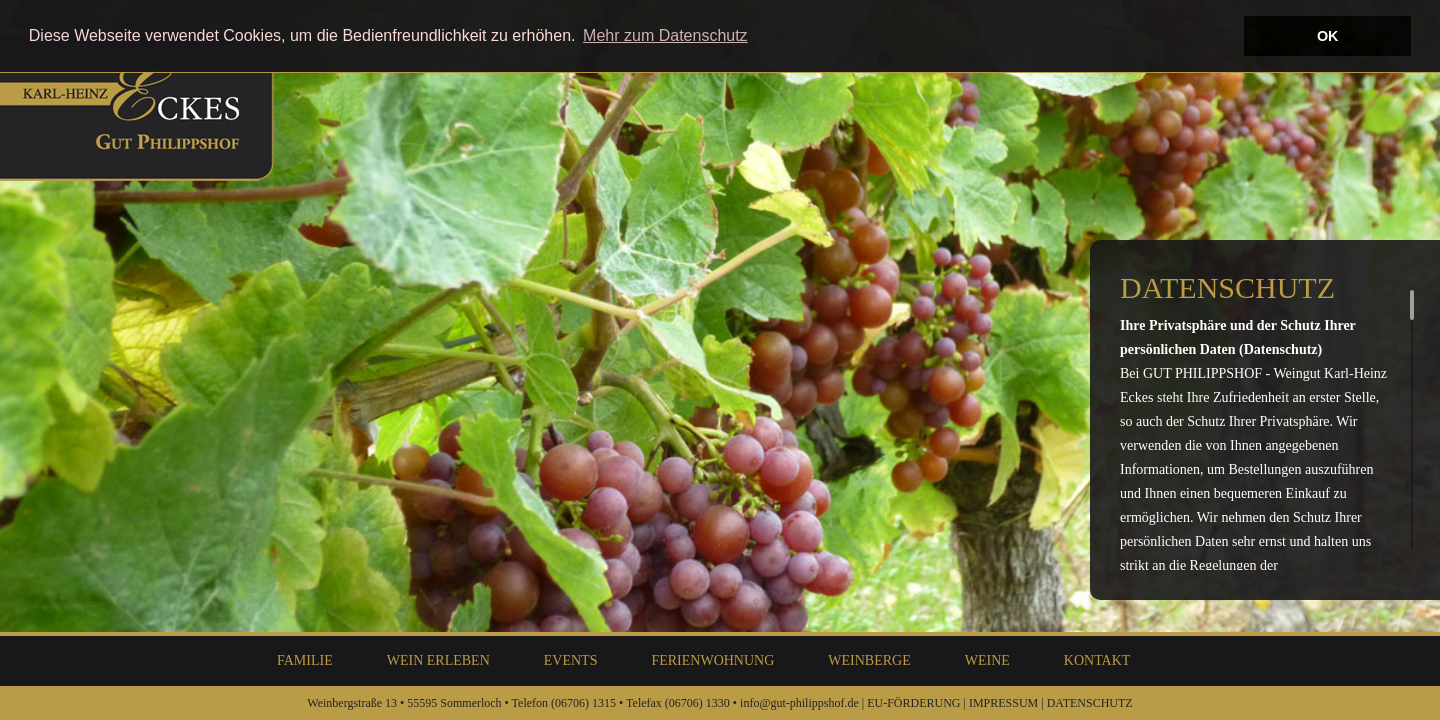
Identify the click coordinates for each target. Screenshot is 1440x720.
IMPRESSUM (1003, 703)
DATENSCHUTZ (1090, 703)
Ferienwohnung (712, 660)
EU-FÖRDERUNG (913, 703)
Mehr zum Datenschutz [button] (665, 35)
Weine (987, 660)
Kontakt (1097, 660)
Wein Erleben (438, 660)
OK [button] (1328, 36)
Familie (305, 660)
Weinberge (869, 660)
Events (571, 660)
